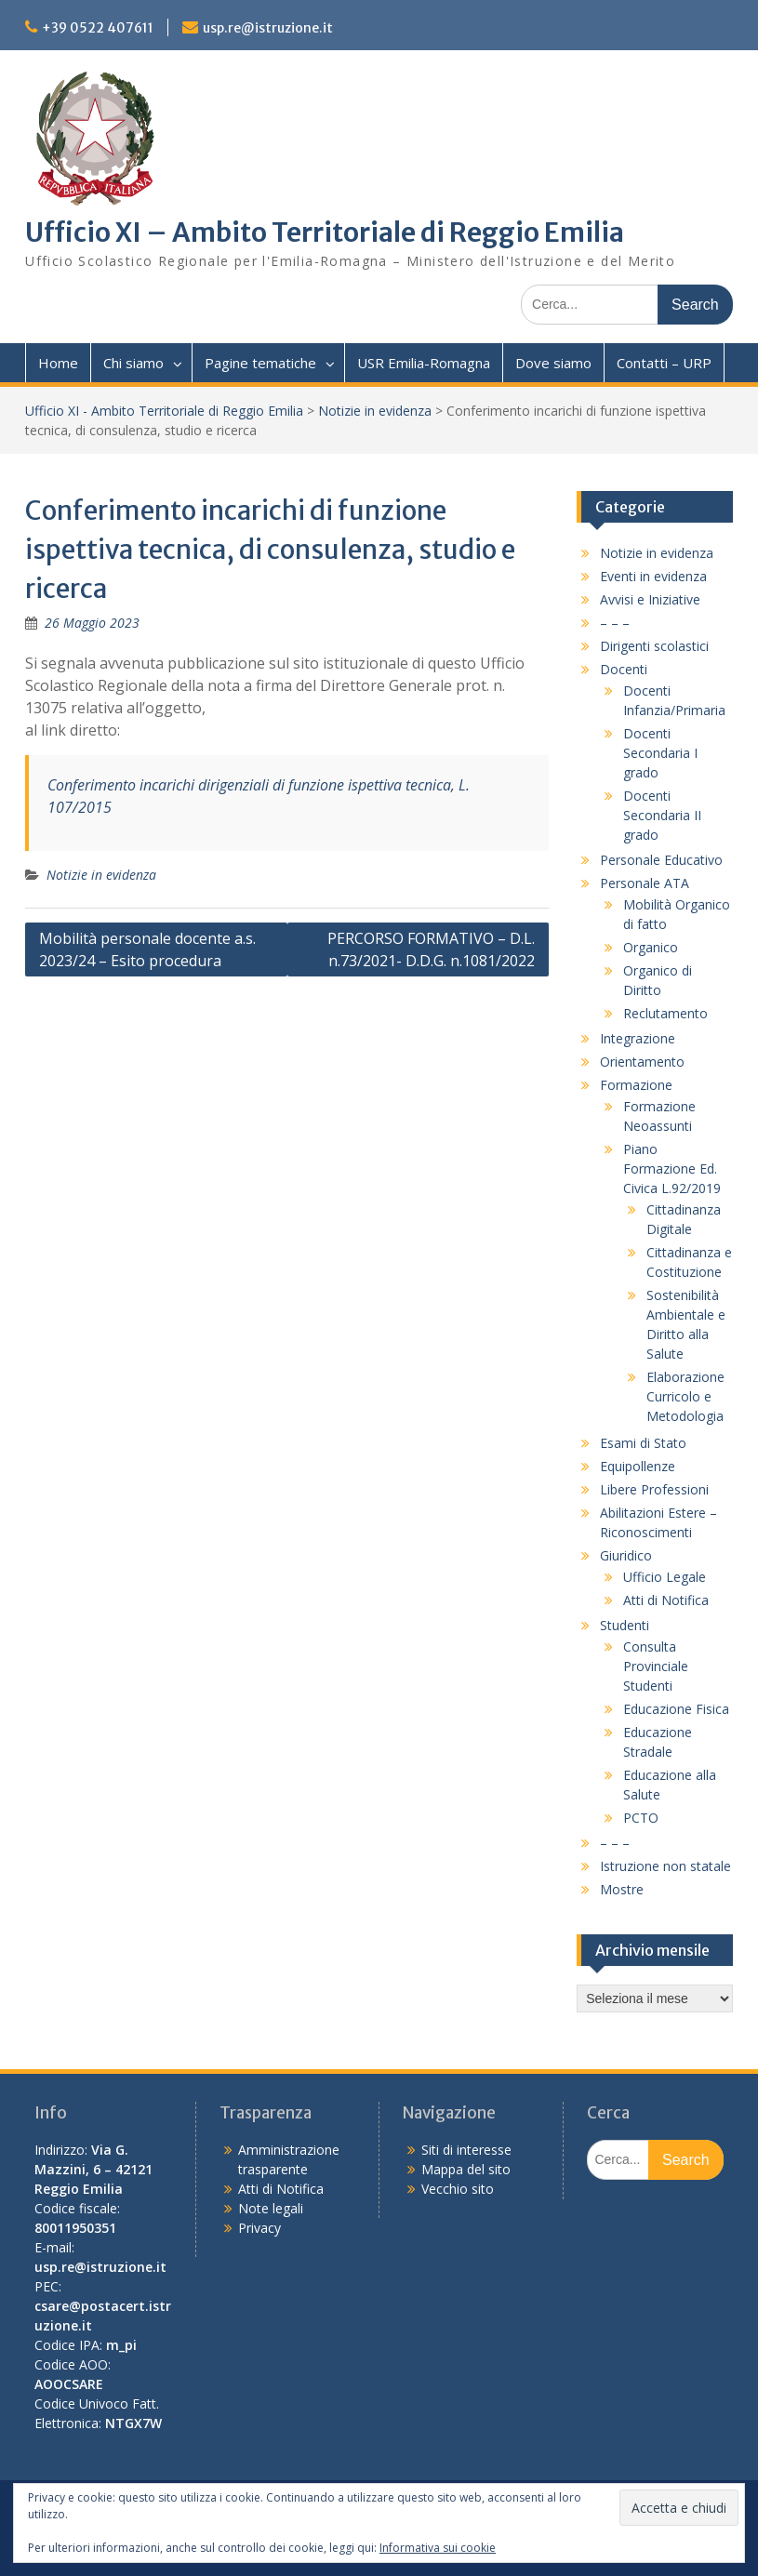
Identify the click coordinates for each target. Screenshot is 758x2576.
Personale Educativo (661, 860)
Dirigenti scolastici (654, 646)
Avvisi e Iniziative (650, 599)
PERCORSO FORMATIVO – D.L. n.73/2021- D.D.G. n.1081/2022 (431, 949)
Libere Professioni (654, 1489)
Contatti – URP (664, 362)
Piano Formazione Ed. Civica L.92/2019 (672, 1168)
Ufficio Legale (664, 1577)
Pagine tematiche (260, 362)
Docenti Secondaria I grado (660, 752)
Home (58, 362)
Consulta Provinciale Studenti (655, 1666)
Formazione (636, 1085)
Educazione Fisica (676, 1709)
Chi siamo (133, 362)
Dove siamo (553, 362)
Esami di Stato (643, 1443)
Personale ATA (644, 883)
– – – (615, 622)
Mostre (622, 1889)
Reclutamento (665, 1013)
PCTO (640, 1817)
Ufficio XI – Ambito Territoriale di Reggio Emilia (324, 232)
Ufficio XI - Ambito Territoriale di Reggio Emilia (164, 410)
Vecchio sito (457, 2189)
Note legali (270, 2208)
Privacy (259, 2228)
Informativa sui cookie (437, 2548)
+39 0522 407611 (97, 28)
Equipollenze (637, 1466)
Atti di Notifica (666, 1600)
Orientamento (642, 1061)
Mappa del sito (466, 2169)
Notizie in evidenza (375, 410)
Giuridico (626, 1555)
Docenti (623, 669)
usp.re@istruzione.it (268, 28)
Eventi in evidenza (653, 576)
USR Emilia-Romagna (423, 362)
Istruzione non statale (665, 1866)
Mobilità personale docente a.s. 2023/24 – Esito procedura (147, 949)
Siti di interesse (466, 2149)
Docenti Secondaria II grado (662, 815)
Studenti (624, 1625)
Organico (650, 947)
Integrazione (637, 1038)
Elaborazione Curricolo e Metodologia (685, 1396)
